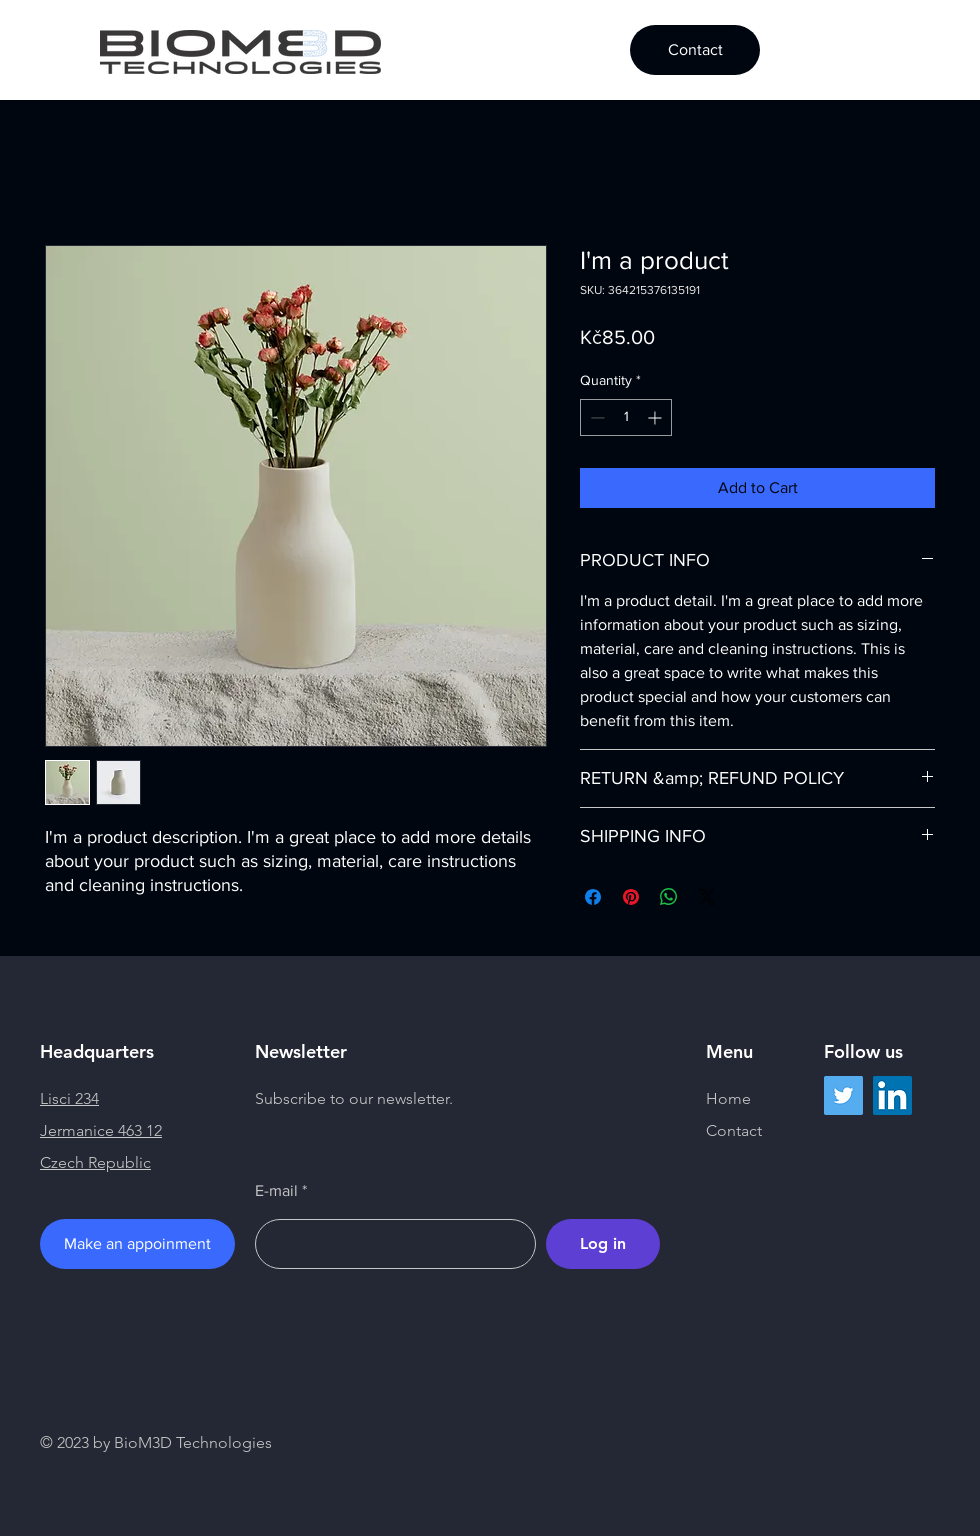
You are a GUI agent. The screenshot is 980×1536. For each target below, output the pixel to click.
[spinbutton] (626, 417)
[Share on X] (707, 897)
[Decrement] (595, 417)
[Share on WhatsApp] (669, 897)
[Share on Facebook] (593, 897)
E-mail (276, 1191)
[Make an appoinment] (137, 1244)
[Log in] (603, 1244)
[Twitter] (843, 1095)
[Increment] (656, 417)
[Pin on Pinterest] (631, 897)
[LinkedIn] (892, 1095)
